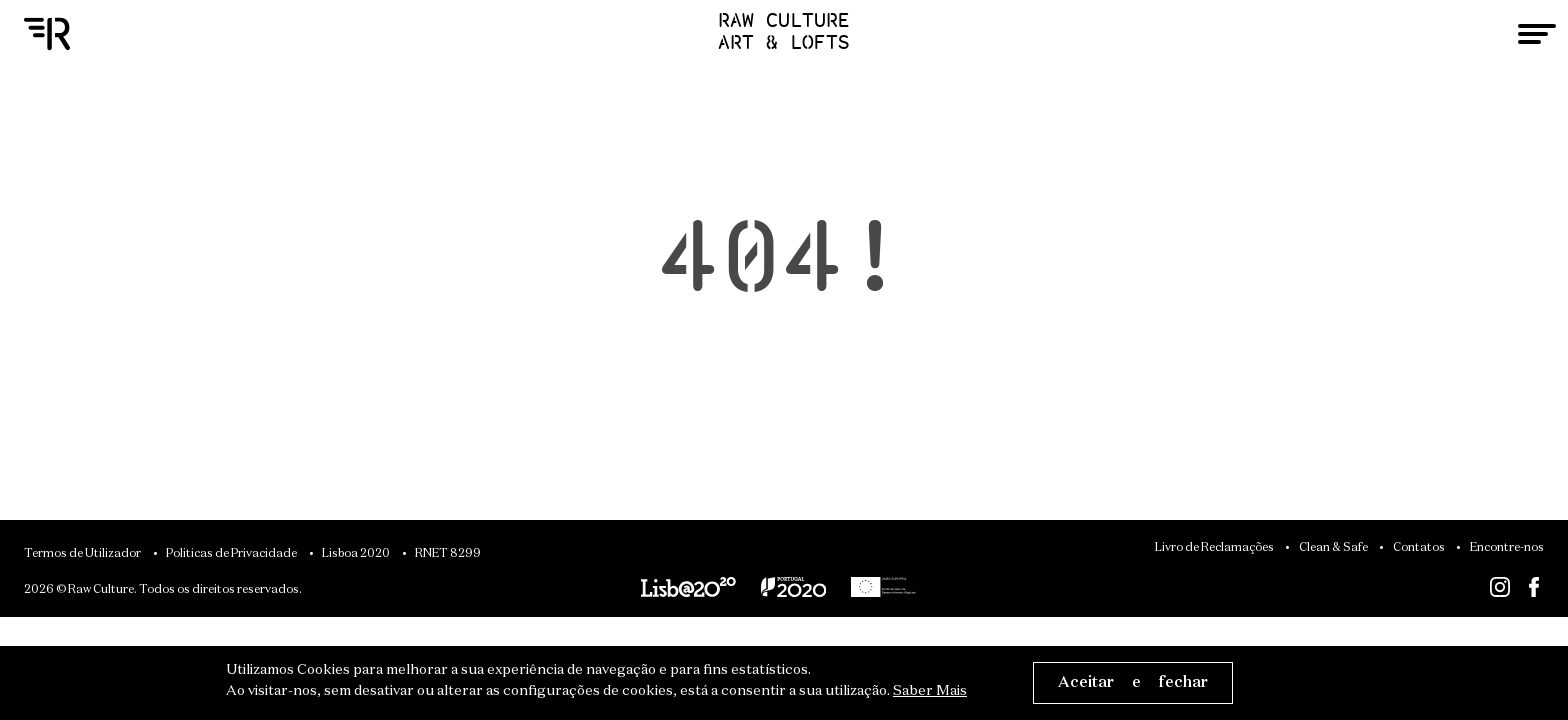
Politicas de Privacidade (231, 554)
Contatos (1419, 548)
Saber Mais (930, 691)
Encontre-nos (1507, 548)
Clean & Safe (1333, 548)
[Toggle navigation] (1537, 34)
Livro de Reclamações (1214, 548)
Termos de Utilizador (82, 554)
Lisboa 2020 (356, 554)
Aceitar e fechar (1133, 682)
